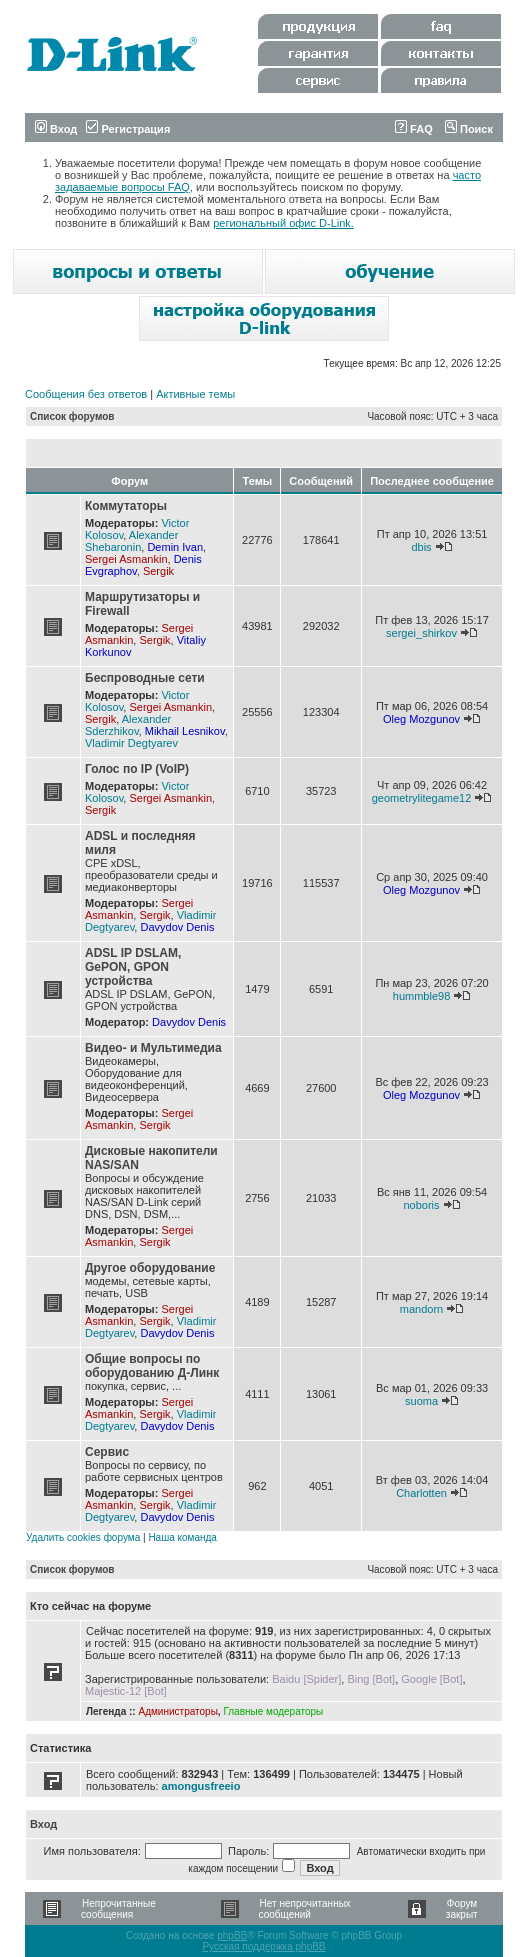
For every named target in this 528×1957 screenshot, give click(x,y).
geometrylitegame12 (422, 798)
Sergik (158, 571)
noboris (421, 1205)
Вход (56, 129)
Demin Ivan (175, 547)
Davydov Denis (177, 927)
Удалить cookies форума (83, 1537)
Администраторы (177, 1711)
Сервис (107, 1452)
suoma (421, 1401)
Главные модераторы (273, 1711)
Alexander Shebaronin (131, 541)
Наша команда (182, 1537)
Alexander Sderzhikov (128, 725)
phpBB (232, 1935)
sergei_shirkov (421, 633)
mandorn (421, 1309)
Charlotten (421, 1493)
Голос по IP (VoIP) (137, 769)
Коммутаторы (126, 506)
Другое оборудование (150, 1268)
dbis (421, 547)
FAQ (414, 129)
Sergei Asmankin (126, 559)
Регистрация (128, 129)
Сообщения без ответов (86, 394)
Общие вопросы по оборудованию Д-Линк (152, 1366)
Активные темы (195, 394)
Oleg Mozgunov (421, 719)
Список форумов (72, 416)
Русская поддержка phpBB (263, 1946)
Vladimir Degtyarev (131, 743)
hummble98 (421, 996)
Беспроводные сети (145, 678)
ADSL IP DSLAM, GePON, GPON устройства (133, 967)
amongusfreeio (201, 1786)
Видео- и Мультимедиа (153, 1048)
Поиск (469, 129)
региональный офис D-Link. (283, 223)
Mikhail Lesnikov (185, 731)
